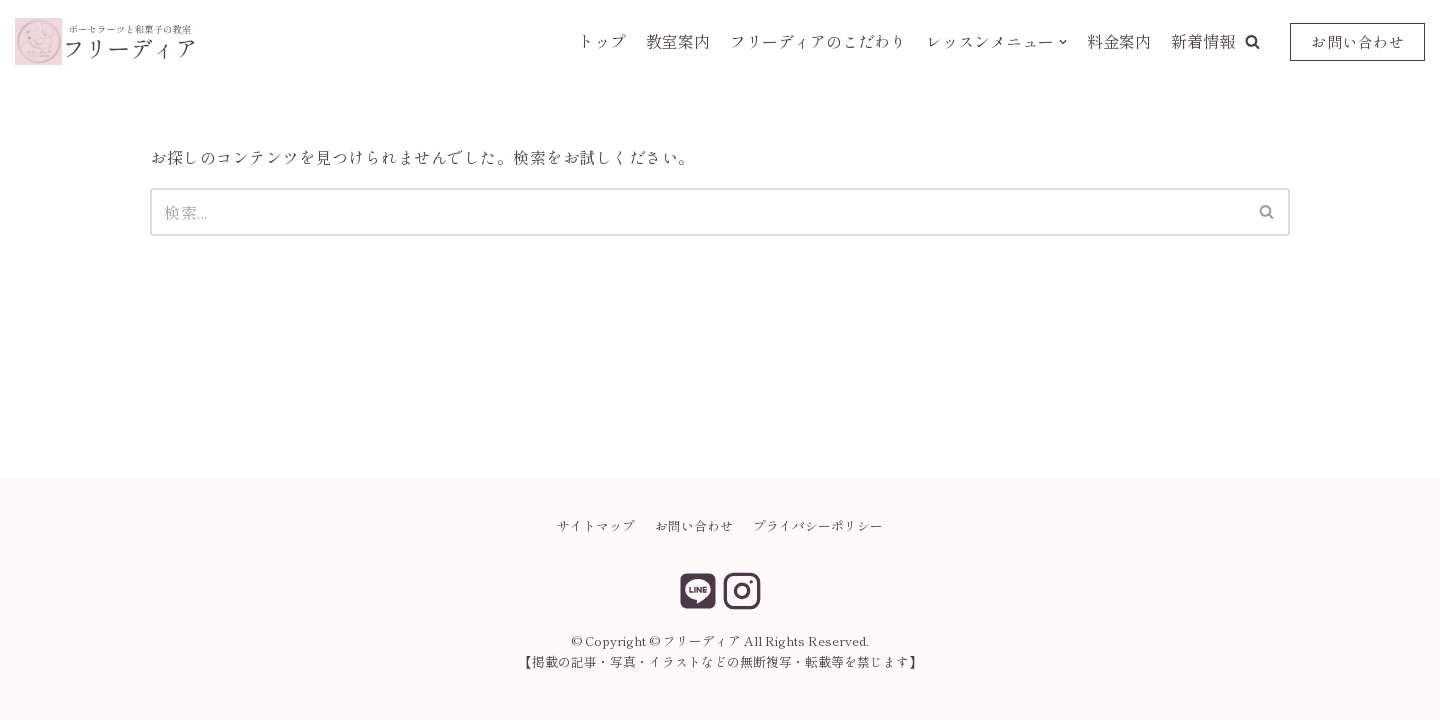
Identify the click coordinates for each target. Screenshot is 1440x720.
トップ (602, 41)
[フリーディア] (105, 41)
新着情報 (1203, 41)
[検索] (697, 212)
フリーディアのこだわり (818, 41)
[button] (1252, 41)
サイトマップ (596, 525)
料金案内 (1119, 41)
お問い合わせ (1357, 41)
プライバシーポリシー (818, 525)
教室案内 (678, 41)
